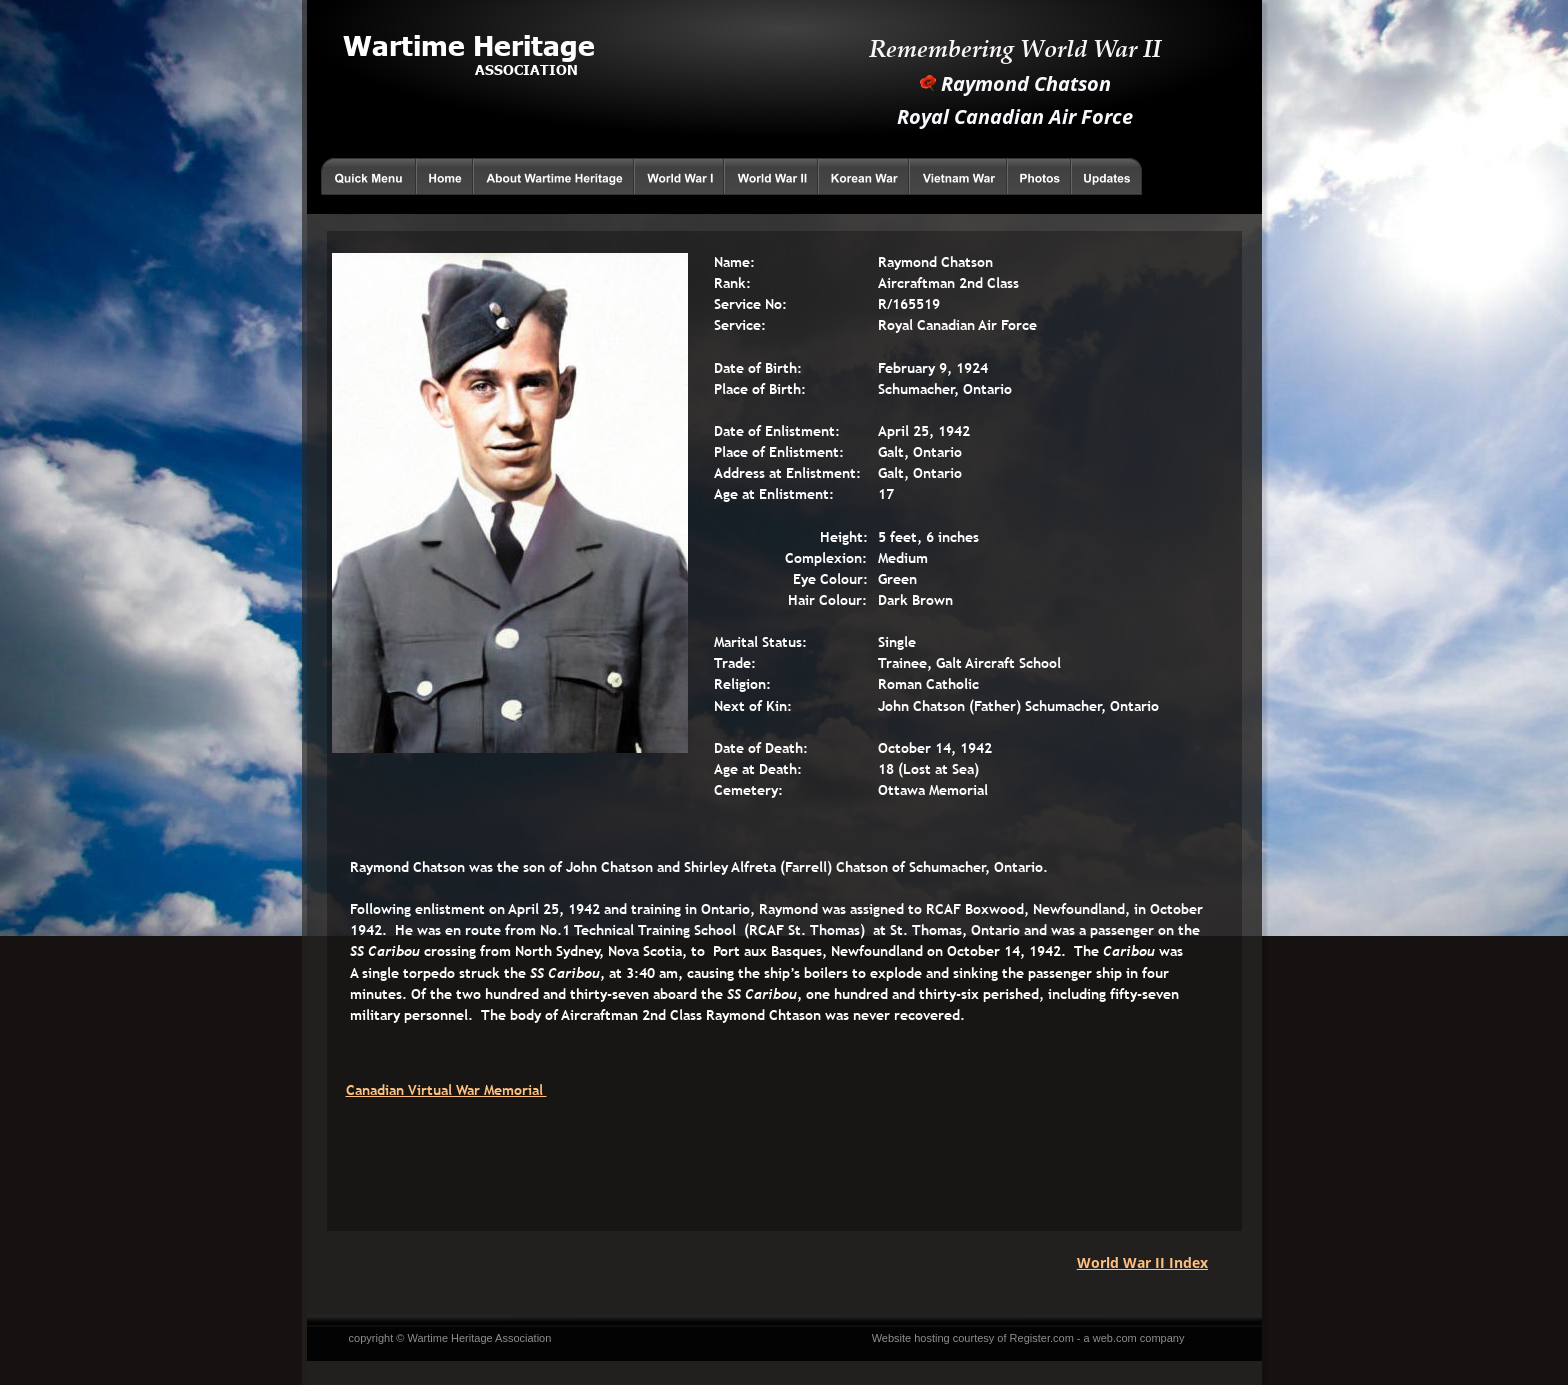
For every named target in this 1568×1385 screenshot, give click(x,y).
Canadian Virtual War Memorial (446, 1090)
